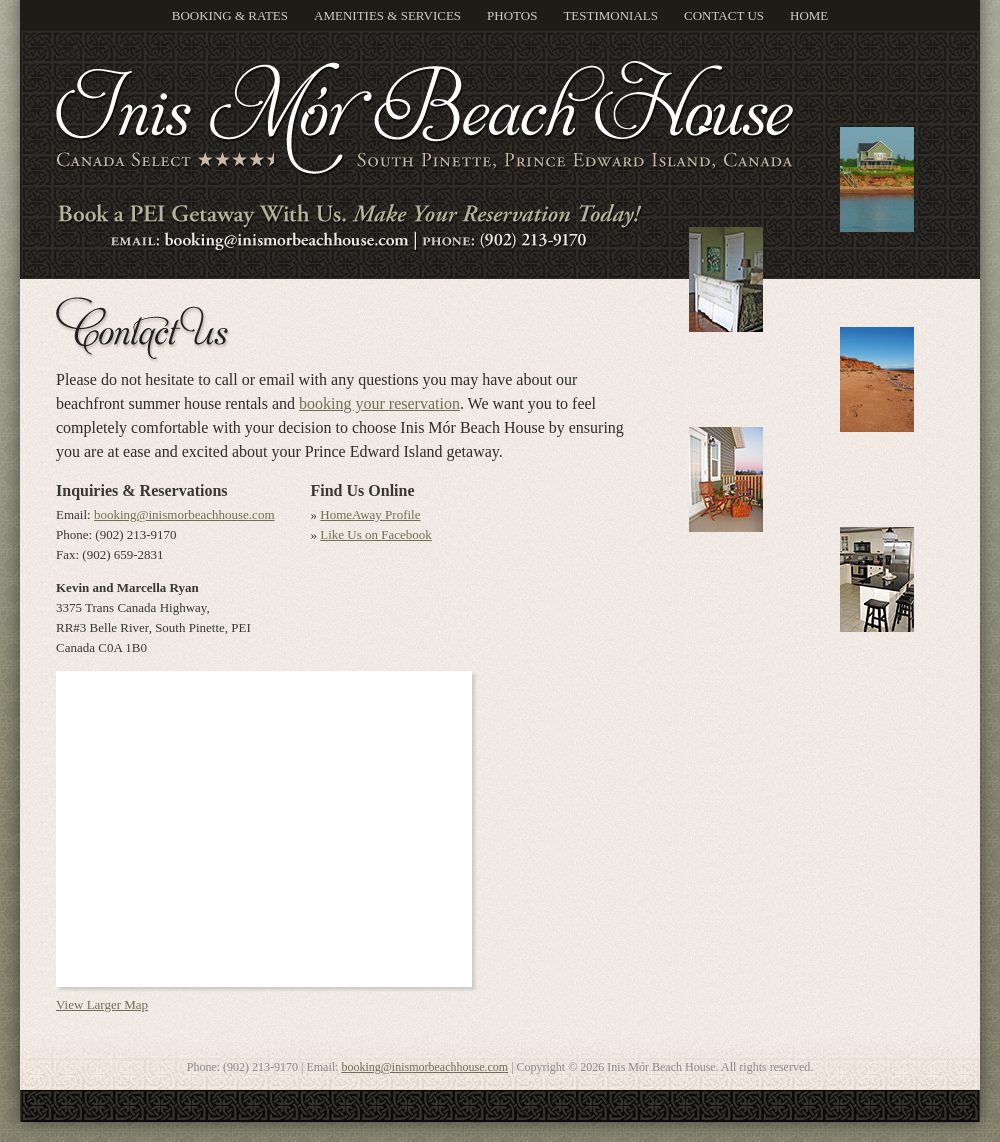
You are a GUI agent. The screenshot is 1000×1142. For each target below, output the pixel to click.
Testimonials (610, 15)
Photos (512, 15)
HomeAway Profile (370, 514)
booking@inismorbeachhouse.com (184, 514)
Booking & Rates (230, 15)
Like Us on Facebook (376, 534)
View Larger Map (102, 1004)
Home (809, 15)
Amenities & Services (387, 15)
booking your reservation (379, 403)
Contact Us (724, 15)
